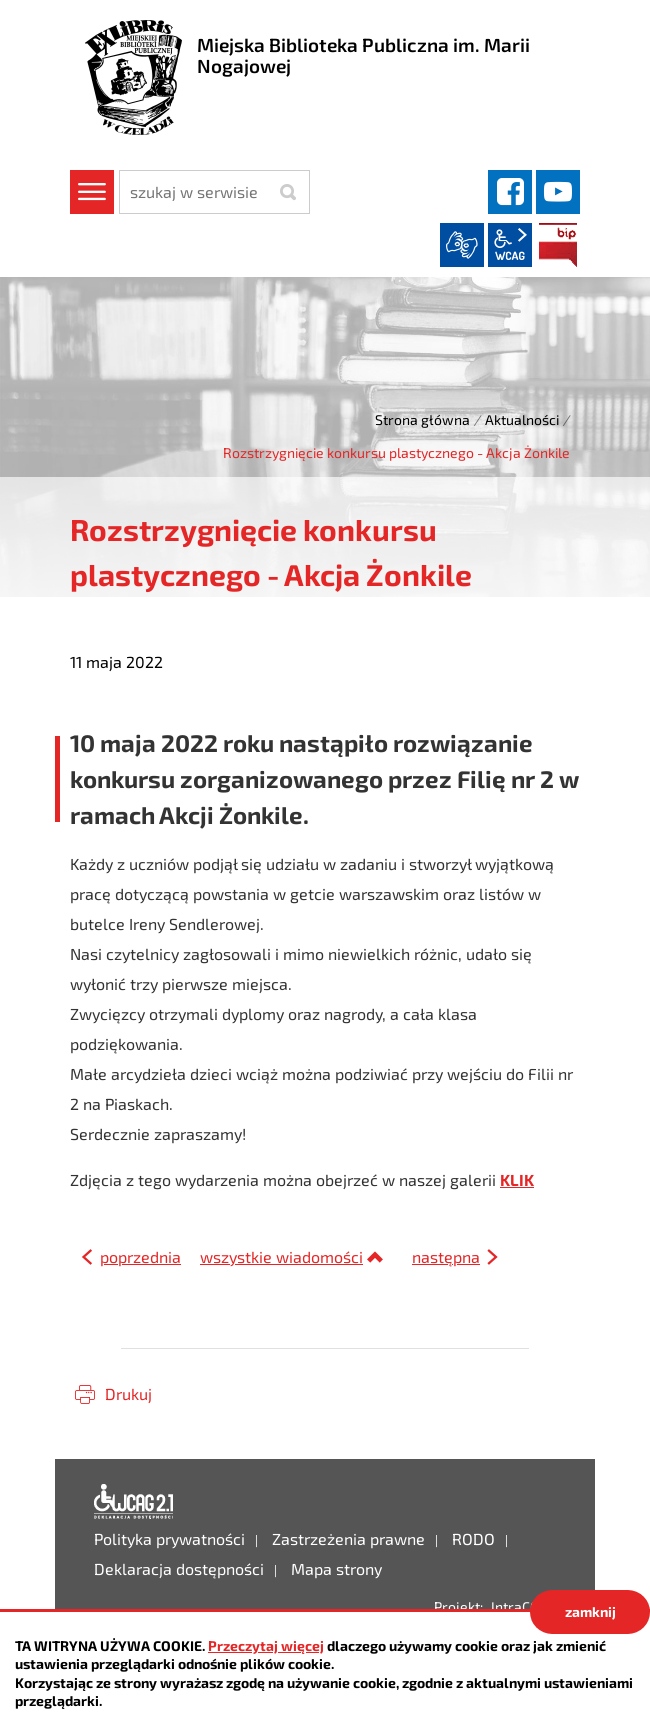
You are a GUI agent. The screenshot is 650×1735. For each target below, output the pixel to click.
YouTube (558, 192)
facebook (510, 192)
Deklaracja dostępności (134, 1502)
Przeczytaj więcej (266, 1645)
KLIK (517, 1179)
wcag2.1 (510, 245)
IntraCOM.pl (528, 1606)
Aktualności (522, 419)
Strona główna (422, 419)
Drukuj (128, 1393)
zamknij (590, 1611)
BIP (558, 245)
